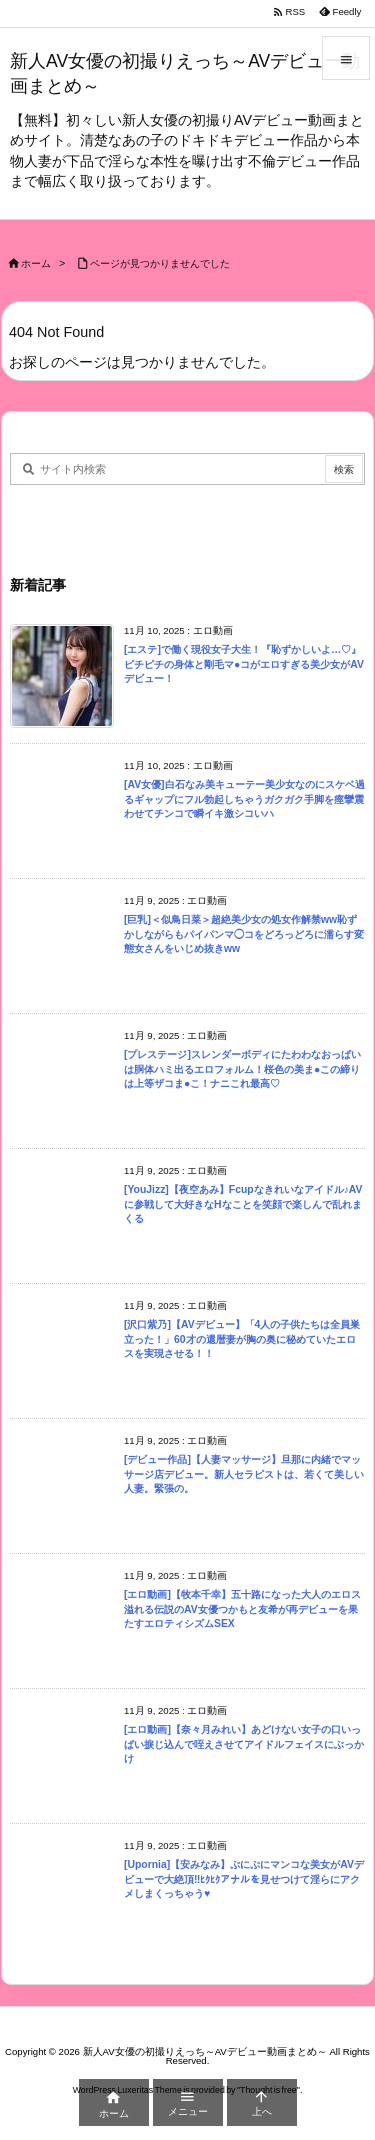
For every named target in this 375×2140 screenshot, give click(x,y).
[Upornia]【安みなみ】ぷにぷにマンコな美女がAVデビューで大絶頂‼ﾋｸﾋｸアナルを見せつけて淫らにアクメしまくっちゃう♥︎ (244, 1879)
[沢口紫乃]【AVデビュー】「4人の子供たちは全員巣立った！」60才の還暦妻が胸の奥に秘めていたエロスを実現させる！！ (242, 1339)
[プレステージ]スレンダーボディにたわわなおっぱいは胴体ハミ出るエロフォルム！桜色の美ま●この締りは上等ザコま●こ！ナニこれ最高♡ (242, 1069)
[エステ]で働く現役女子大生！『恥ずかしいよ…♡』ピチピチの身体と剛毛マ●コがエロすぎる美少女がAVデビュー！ (244, 664)
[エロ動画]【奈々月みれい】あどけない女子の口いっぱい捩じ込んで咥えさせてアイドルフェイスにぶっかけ (244, 1744)
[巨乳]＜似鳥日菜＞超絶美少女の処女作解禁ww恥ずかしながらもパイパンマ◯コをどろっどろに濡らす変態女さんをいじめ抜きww (244, 934)
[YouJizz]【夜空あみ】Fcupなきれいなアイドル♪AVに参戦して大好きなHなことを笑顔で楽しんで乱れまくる (243, 1204)
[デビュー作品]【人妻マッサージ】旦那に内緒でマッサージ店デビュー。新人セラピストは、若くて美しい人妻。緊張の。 (244, 1474)
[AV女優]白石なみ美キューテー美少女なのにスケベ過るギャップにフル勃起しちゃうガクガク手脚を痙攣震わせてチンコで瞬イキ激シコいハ (244, 799)
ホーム (36, 263)
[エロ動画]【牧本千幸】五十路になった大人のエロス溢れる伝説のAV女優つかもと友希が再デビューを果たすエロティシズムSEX (242, 1609)
